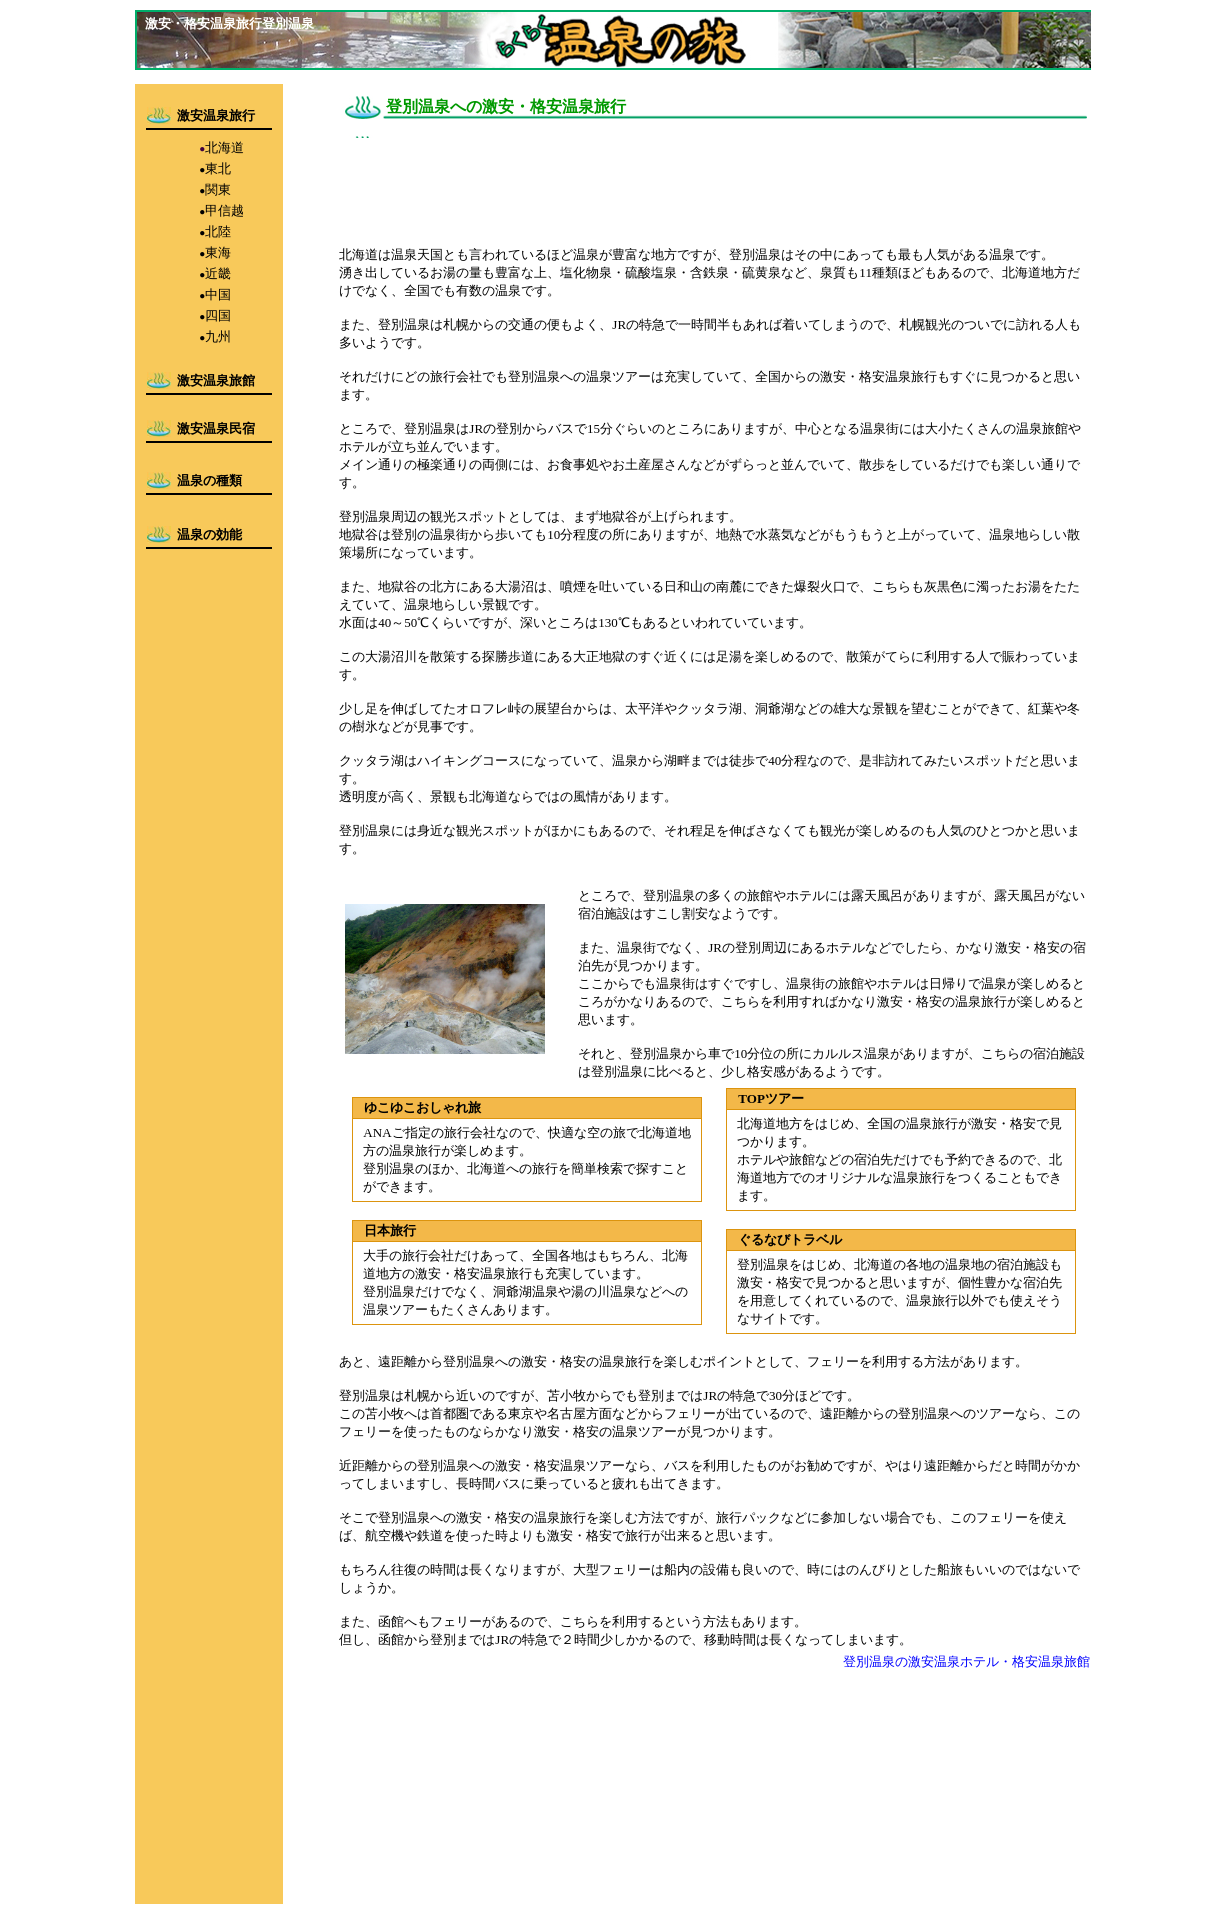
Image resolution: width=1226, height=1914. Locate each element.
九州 (218, 336)
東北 (218, 168)
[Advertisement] (703, 185)
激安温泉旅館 (216, 380)
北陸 (218, 231)
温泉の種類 (209, 480)
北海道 (224, 147)
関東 (218, 189)
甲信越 (224, 210)
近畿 (218, 273)
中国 (218, 294)
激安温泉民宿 (216, 428)
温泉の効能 (209, 534)
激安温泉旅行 (216, 115)
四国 (218, 315)
